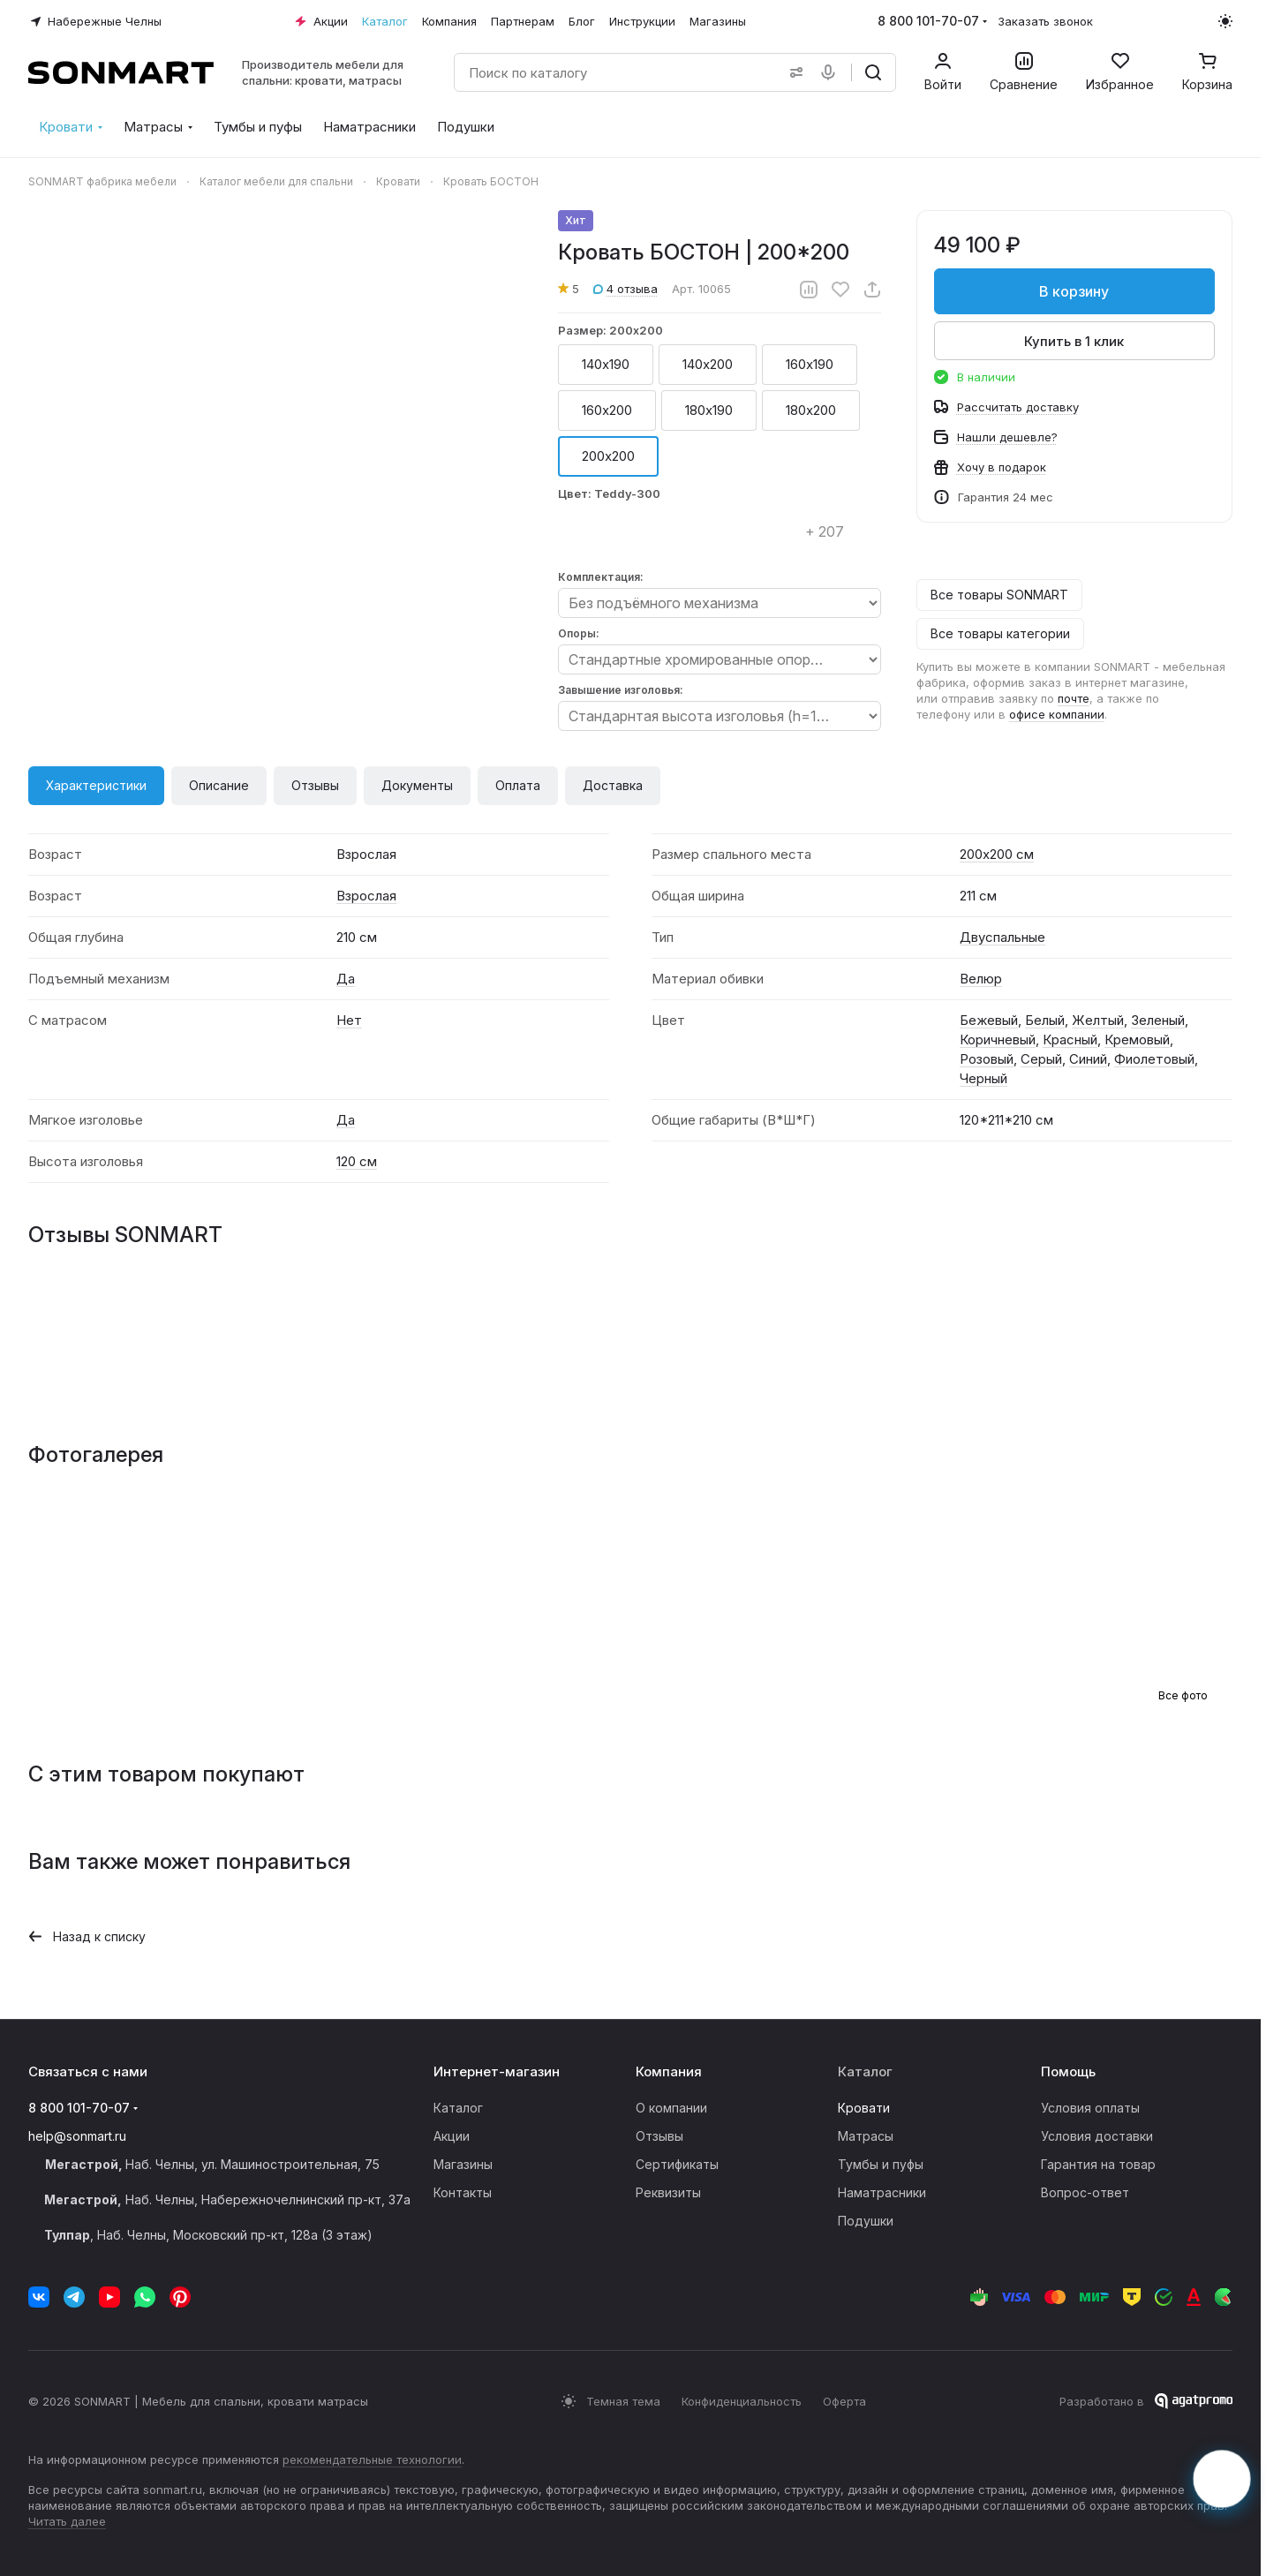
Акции (451, 2135)
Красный (1070, 1039)
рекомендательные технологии (372, 2459)
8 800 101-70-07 (928, 20)
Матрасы (865, 2135)
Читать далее (67, 2521)
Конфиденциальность (742, 2401)
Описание (219, 785)
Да (345, 978)
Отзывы (315, 785)
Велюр (981, 978)
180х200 (811, 410)
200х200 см (997, 854)
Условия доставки (1097, 2135)
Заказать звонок (1045, 21)
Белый (1045, 1020)
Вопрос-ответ (1085, 2192)
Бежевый (989, 1020)
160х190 (809, 364)
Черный (983, 1078)
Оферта (844, 2401)
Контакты (462, 2192)
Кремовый (1137, 1039)
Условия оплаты (1090, 2107)
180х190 (709, 410)
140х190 (605, 364)
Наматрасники (882, 2192)
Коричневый (998, 1039)
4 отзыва (625, 289)
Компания (669, 2071)
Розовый (987, 1059)
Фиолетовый (1154, 1059)
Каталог (458, 2107)
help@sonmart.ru (77, 2135)
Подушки (865, 2220)
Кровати (864, 2107)
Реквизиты (668, 2192)
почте (1073, 698)
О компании (671, 2107)
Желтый (1098, 1020)
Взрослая (366, 895)
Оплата (517, 785)
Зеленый (1158, 1020)
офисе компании (1056, 714)
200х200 (608, 456)
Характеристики (96, 785)
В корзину (1075, 291)
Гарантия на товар (1098, 2164)
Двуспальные (1002, 937)
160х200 (607, 410)
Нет (349, 1020)
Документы (417, 785)
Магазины (463, 2164)
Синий (1088, 1059)
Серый (1041, 1059)
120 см (356, 1161)
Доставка (613, 785)
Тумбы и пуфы (880, 2164)
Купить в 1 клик (1075, 341)
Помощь (1068, 2071)
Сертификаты (677, 2164)
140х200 (707, 364)
